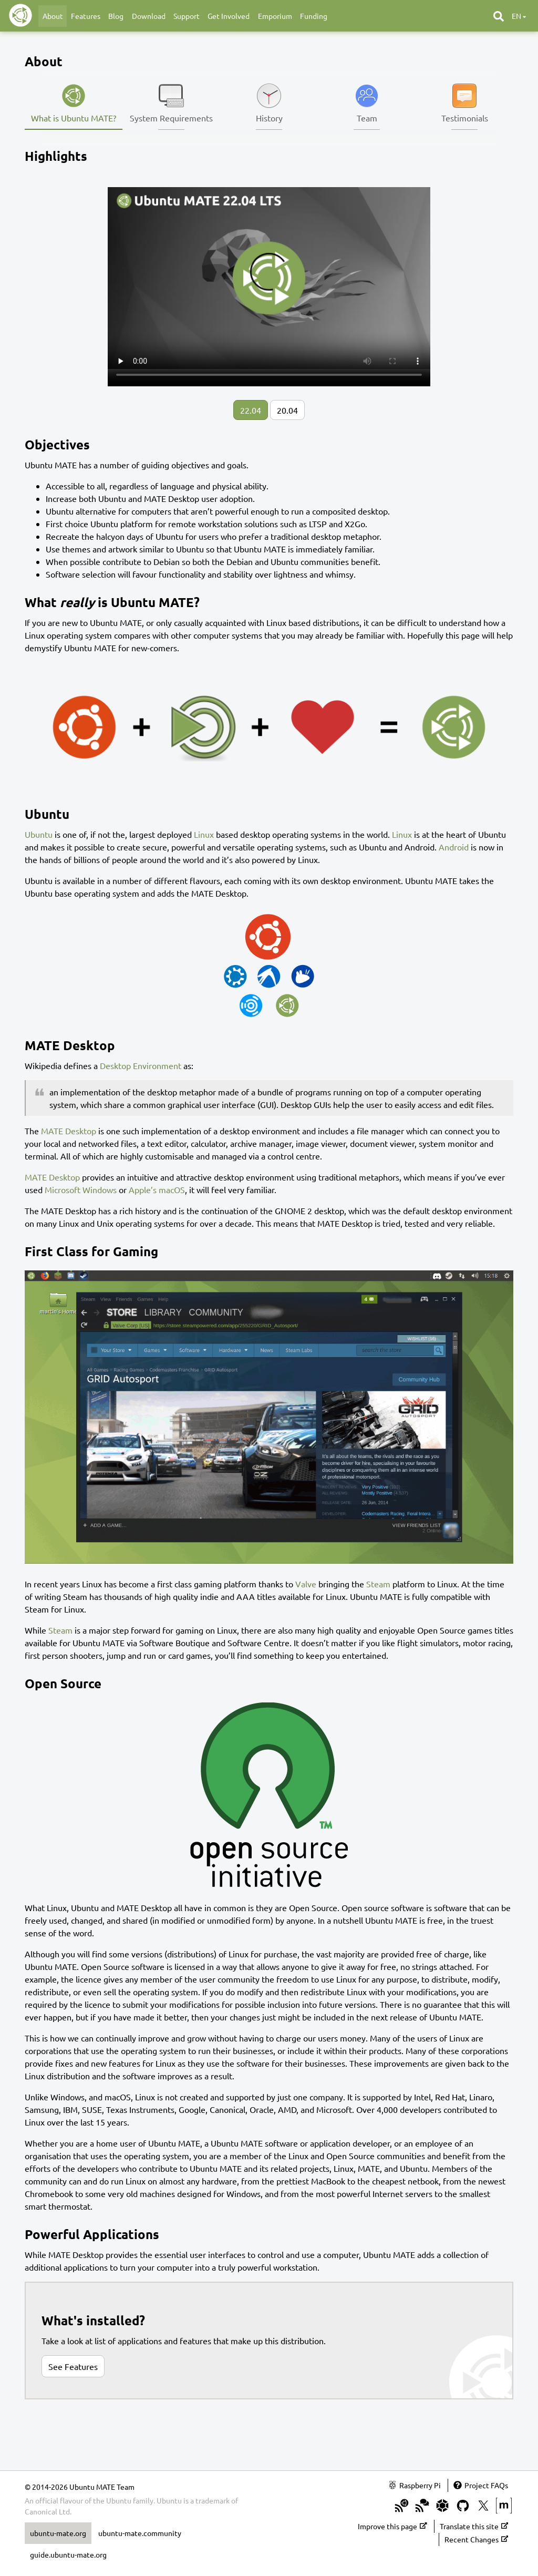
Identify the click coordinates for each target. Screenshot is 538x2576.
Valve (305, 1583)
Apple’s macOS (157, 1189)
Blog (115, 15)
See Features (73, 2366)
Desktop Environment (140, 1065)
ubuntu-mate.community (139, 2533)
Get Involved (229, 15)
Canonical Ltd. (48, 2511)
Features (85, 15)
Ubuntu (39, 834)
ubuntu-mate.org (58, 2533)
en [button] (519, 15)
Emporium (275, 15)
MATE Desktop (68, 1130)
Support (186, 15)
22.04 (250, 410)
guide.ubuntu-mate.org (68, 2554)
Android (454, 846)
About (53, 15)
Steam (378, 1583)
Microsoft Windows (81, 1189)
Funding (313, 15)
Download (148, 15)
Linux (204, 834)
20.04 (287, 410)
